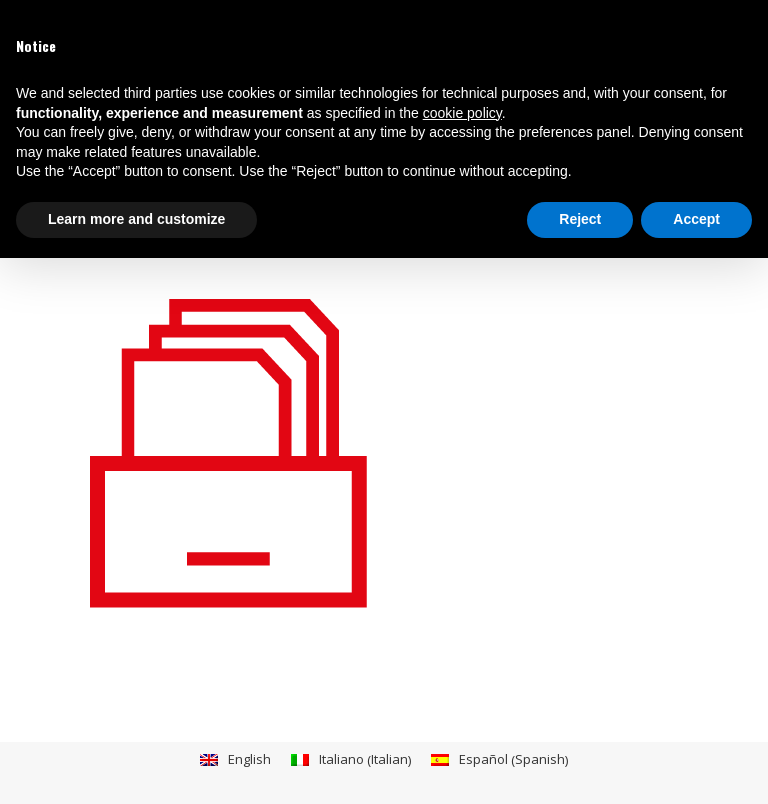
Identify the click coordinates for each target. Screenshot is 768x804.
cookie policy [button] (462, 113)
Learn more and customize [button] (136, 219)
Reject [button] (580, 219)
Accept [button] (696, 219)
